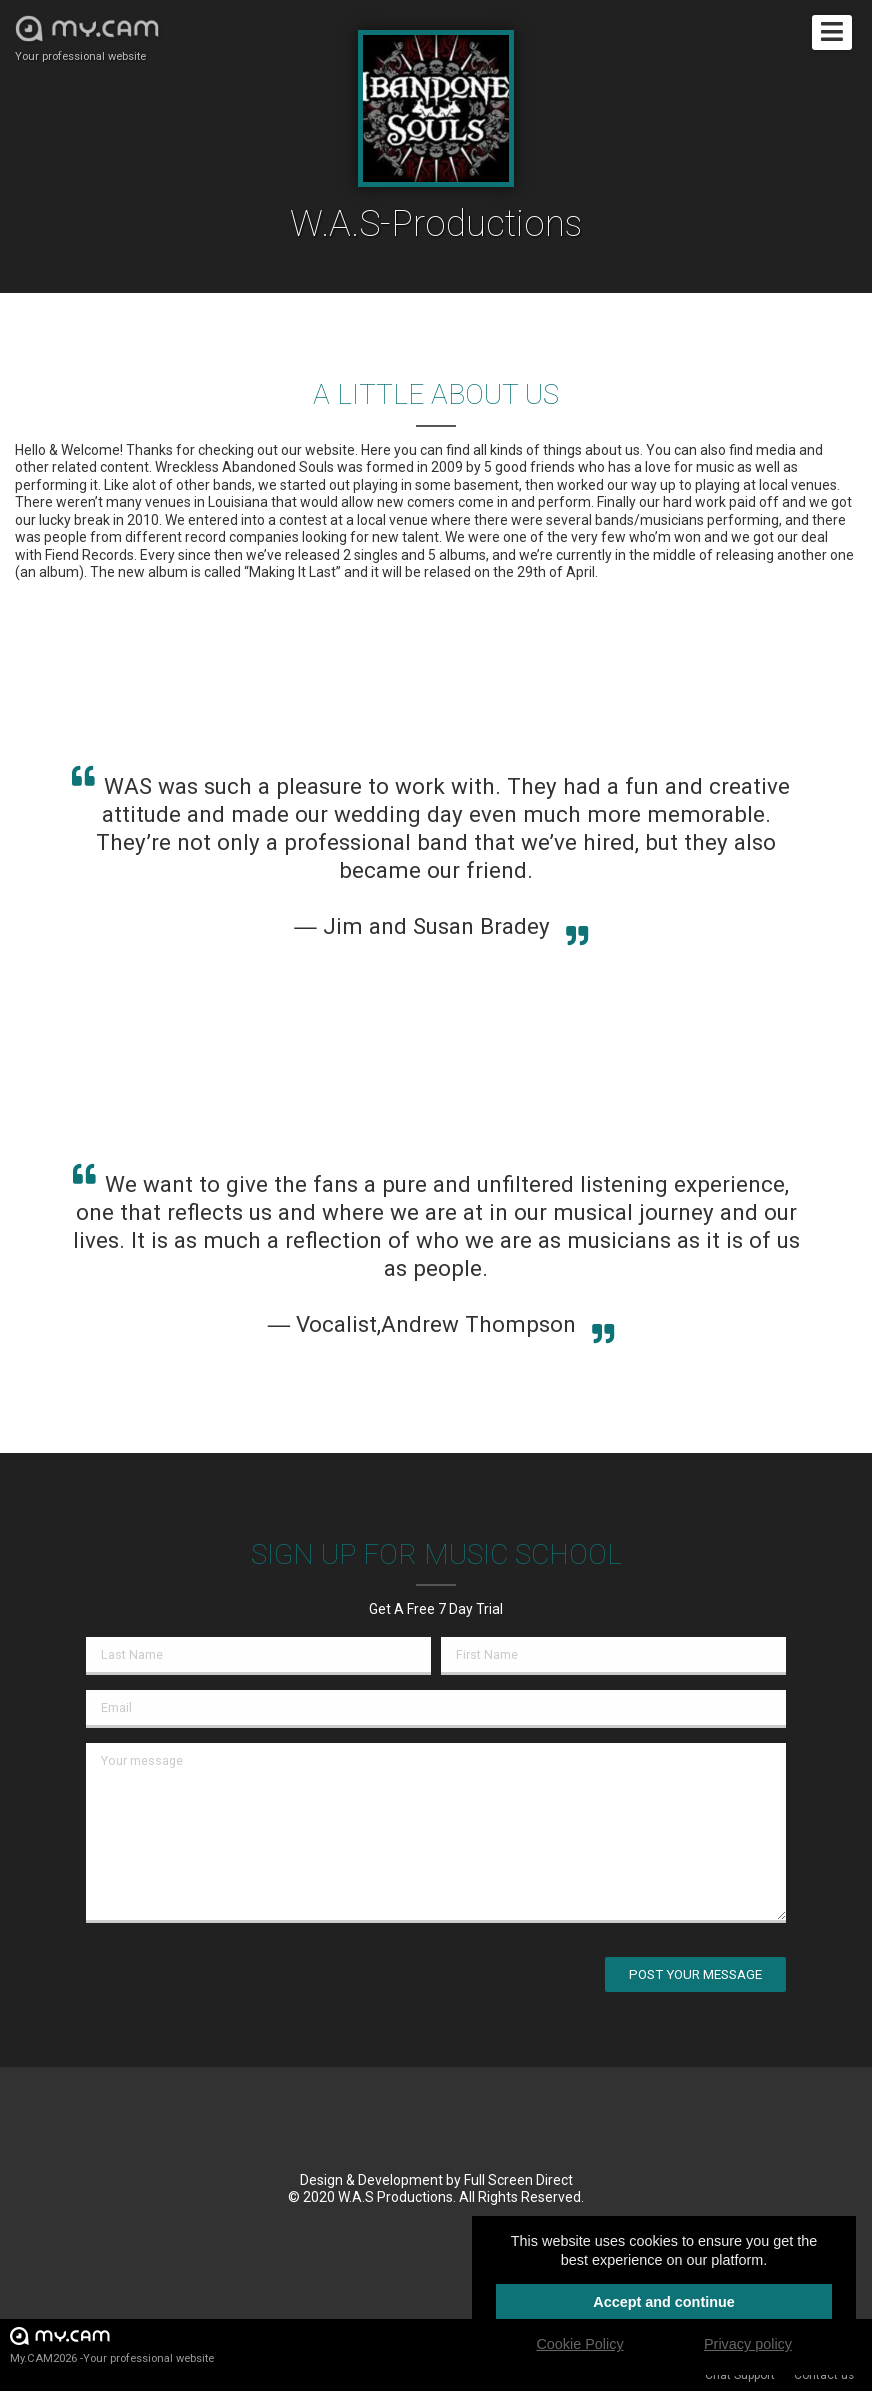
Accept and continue (664, 2302)
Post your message (695, 1974)
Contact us (824, 2375)
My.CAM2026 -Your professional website (112, 2344)
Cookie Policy (579, 2344)
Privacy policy (748, 2344)
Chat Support (740, 2375)
